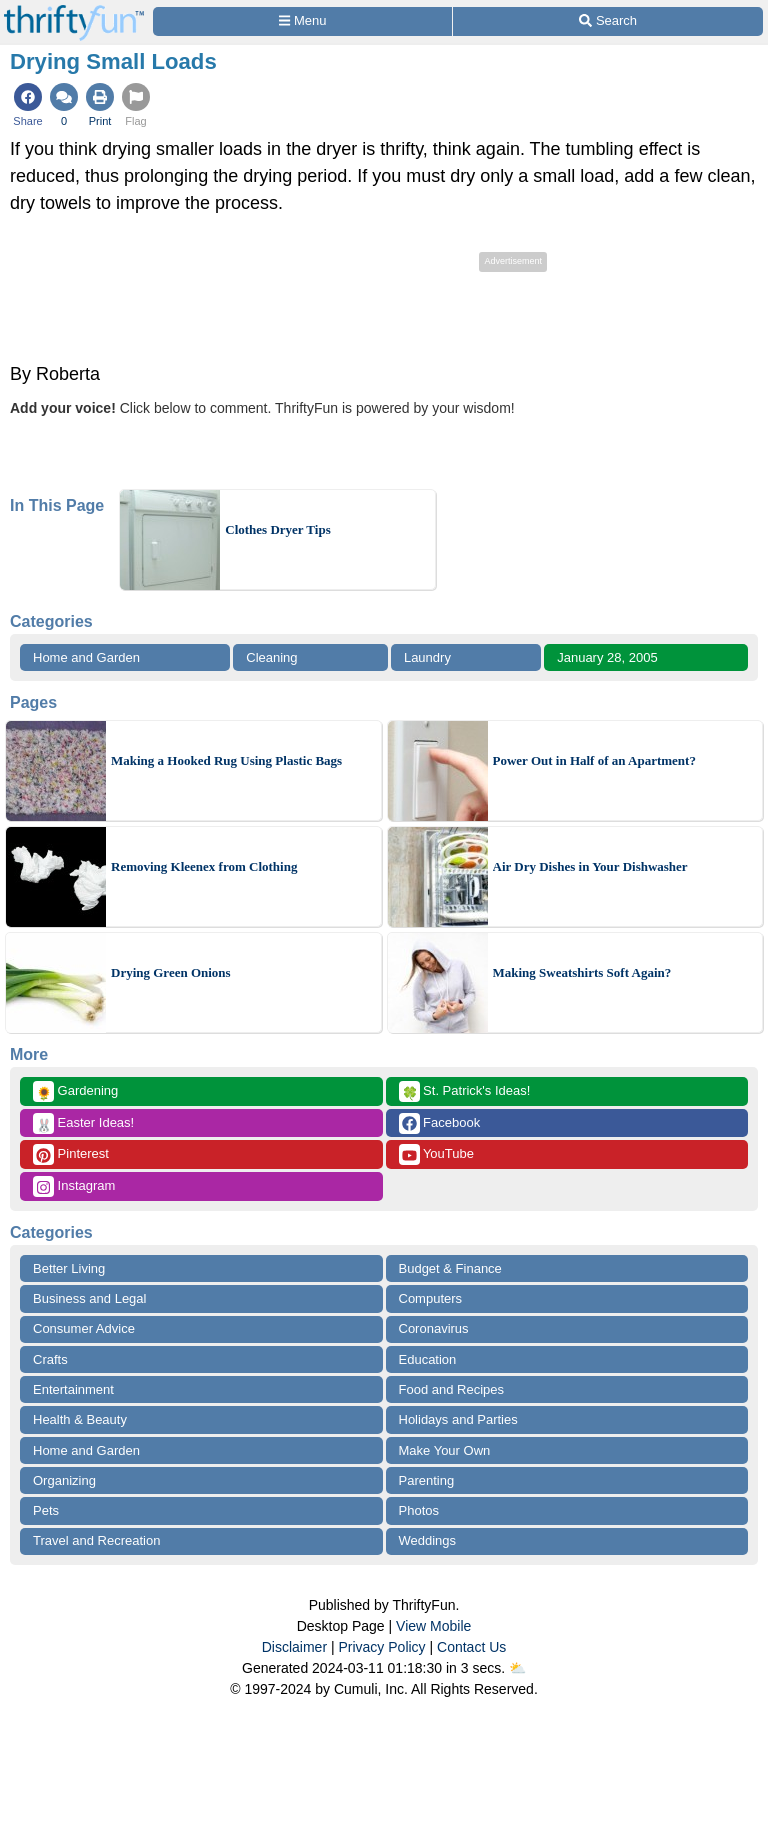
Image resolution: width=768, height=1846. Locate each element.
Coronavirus (434, 1328)
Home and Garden (86, 657)
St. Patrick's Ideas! (465, 1091)
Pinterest (71, 1154)
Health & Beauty (80, 1419)
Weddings (428, 1540)
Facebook (440, 1123)
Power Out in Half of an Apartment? (594, 760)
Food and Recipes (452, 1389)
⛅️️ (517, 1668)
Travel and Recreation (96, 1540)
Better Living (69, 1268)
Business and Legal (89, 1298)
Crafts (50, 1359)
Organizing (64, 1480)
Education (428, 1359)
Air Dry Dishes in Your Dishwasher (590, 866)
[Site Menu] (302, 21)
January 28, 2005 (607, 657)
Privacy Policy (381, 1647)
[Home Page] (74, 11)
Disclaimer (294, 1647)
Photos (419, 1510)
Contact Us (471, 1647)
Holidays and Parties (458, 1419)
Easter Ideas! (83, 1123)
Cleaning (271, 657)
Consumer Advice (84, 1328)
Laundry (427, 657)
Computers (431, 1298)
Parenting (427, 1480)
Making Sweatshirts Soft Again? (582, 972)
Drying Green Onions (171, 972)
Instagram (74, 1186)
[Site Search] (608, 21)
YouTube (436, 1154)
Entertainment (73, 1389)
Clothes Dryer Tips (277, 529)
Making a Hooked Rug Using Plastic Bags (226, 760)
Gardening (75, 1091)
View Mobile (433, 1626)
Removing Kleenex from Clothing (204, 866)
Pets (46, 1510)
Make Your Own (445, 1450)
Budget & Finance (450, 1268)
